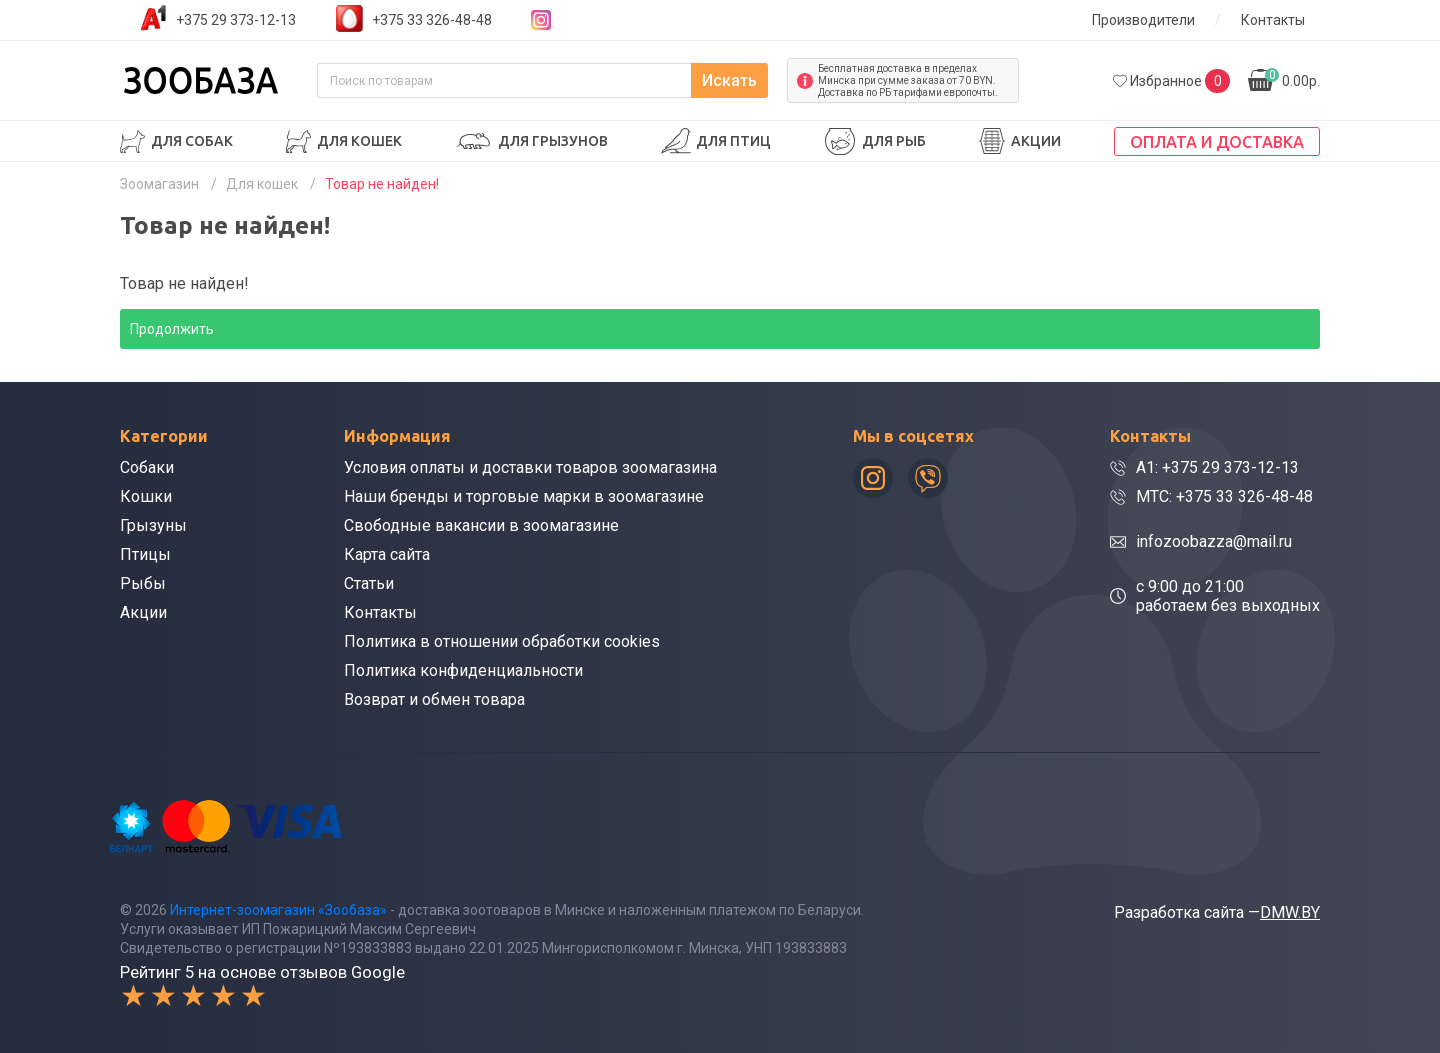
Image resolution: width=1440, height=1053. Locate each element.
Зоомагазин (159, 184)
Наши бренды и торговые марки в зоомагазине (524, 496)
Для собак (192, 141)
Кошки (146, 496)
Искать (729, 80)
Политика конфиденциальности (463, 670)
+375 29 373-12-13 (236, 20)
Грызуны (153, 525)
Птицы (145, 554)
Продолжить (172, 329)
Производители (1143, 20)
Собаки (147, 467)
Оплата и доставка (1217, 142)
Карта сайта (387, 554)
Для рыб (894, 141)
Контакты (1273, 20)
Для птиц (733, 141)
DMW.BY (1290, 912)
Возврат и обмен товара (434, 699)
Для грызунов (553, 141)
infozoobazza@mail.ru (1214, 541)
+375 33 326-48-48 (432, 20)
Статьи (369, 583)
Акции (1036, 141)
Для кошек (359, 141)
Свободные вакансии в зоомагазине (481, 525)
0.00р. (1292, 78)
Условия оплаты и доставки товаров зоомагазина (530, 467)
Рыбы (143, 583)
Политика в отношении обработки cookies (502, 641)
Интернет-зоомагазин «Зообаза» (278, 910)
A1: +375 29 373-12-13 (1217, 467)
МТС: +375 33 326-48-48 (1224, 496)
